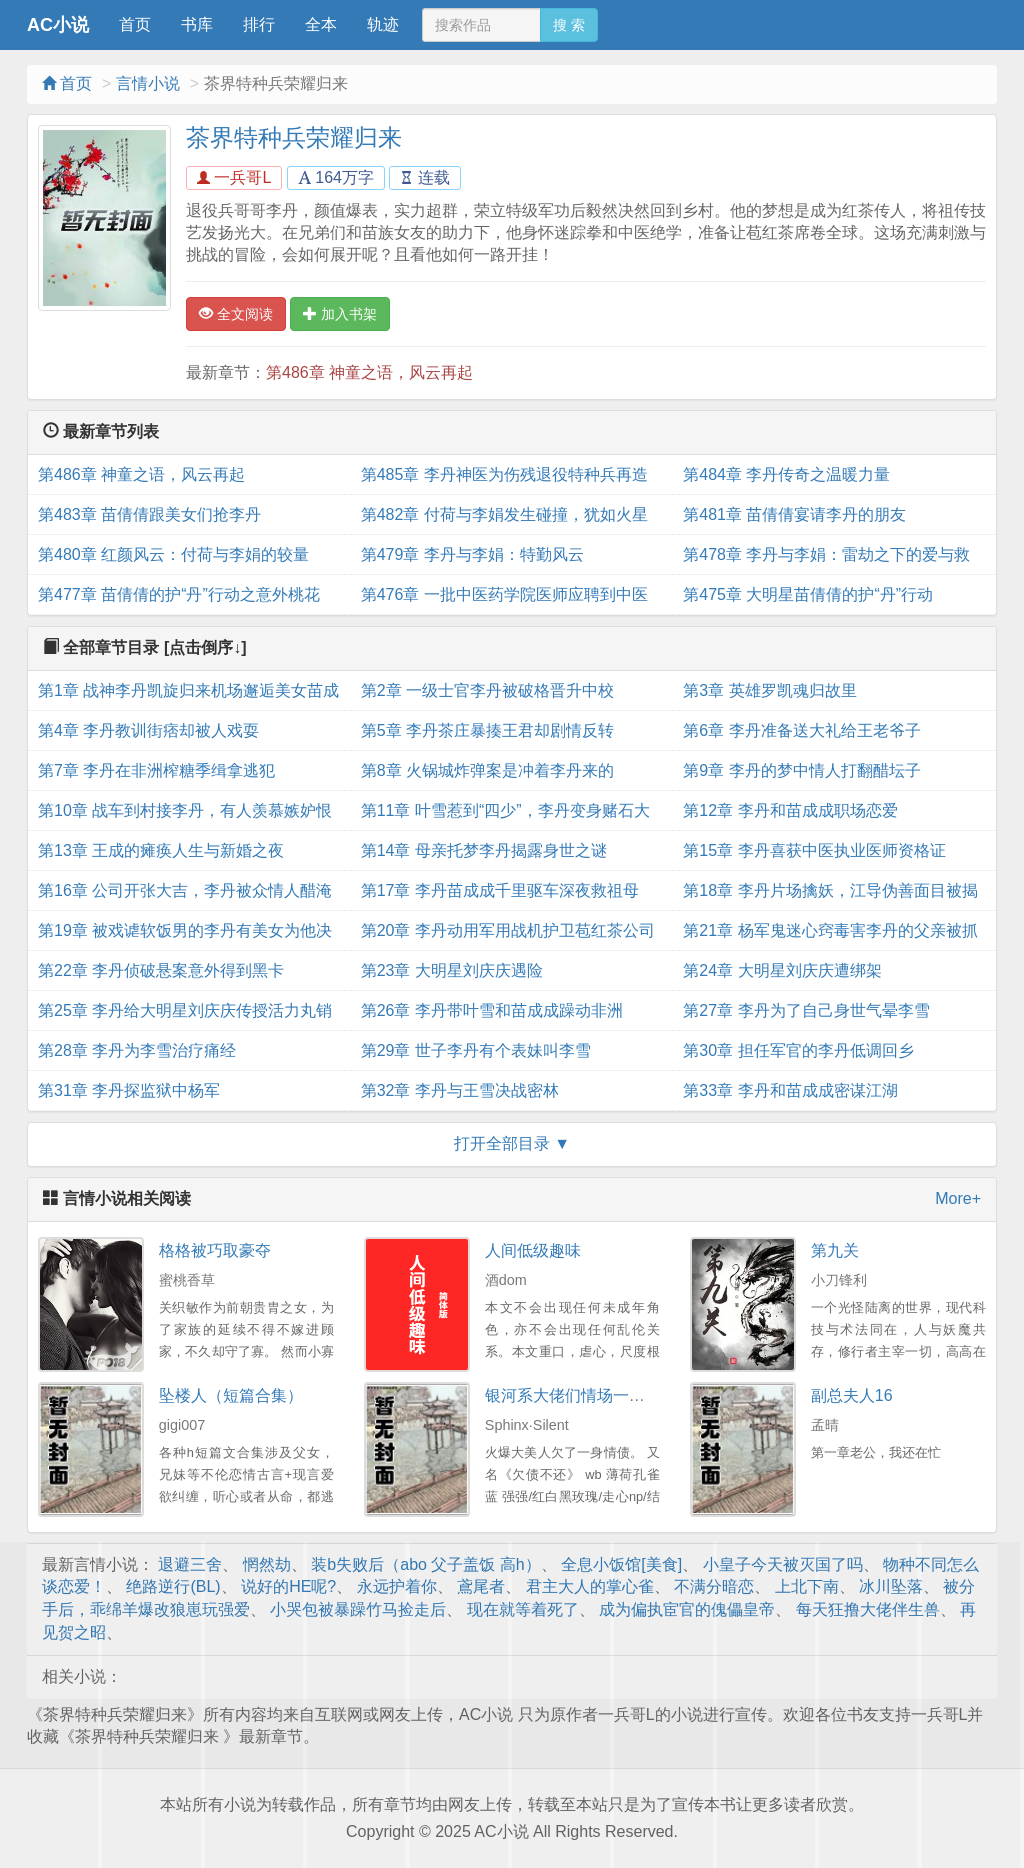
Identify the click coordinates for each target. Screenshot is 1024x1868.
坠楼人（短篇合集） (231, 1395)
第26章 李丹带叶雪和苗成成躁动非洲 (492, 1010)
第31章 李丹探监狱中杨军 (129, 1090)
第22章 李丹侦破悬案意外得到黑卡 (161, 970)
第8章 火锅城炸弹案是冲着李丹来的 (487, 770)
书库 (197, 24)
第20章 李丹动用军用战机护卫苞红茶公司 (508, 930)
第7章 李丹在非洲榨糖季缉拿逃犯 (156, 770)
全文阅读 (236, 314)
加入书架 (340, 314)
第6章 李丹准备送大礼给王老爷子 (801, 730)
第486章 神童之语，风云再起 (369, 372)
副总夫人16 (852, 1395)
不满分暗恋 (714, 1586)
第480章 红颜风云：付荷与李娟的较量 (173, 554)
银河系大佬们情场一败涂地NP (592, 1395)
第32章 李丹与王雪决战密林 (460, 1090)
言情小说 (148, 83)
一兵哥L (234, 177)
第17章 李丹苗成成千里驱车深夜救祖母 (500, 890)
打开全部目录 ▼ (512, 1143)
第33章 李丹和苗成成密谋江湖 (790, 1090)
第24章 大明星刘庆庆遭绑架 (782, 970)
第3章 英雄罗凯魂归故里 (769, 690)
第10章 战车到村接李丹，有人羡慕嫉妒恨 (185, 810)
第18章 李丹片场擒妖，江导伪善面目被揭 (830, 890)
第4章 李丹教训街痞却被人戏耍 (148, 730)
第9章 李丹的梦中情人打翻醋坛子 (801, 770)
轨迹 (383, 24)
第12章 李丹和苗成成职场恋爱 (790, 810)
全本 (321, 24)
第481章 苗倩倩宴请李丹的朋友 (794, 514)
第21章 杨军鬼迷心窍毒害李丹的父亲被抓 (830, 930)
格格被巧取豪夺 (215, 1250)
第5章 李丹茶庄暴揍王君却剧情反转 (487, 730)
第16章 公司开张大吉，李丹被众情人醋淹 (185, 890)
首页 (135, 24)
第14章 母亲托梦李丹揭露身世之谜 (484, 850)
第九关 (835, 1250)
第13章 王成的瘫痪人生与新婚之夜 (161, 850)
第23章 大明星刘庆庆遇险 (452, 970)
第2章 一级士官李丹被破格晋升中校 (487, 690)
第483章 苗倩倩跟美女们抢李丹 (149, 514)
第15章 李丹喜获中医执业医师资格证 (814, 850)
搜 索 (569, 25)
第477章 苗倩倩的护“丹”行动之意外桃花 (179, 594)
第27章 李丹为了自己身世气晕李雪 (806, 1010)
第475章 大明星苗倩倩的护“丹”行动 (808, 594)
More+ (958, 1198)
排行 (259, 24)
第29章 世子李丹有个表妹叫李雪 (476, 1050)
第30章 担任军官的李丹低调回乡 (798, 1050)
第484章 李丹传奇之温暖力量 (786, 474)
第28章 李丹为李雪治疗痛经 (137, 1050)
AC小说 (58, 25)
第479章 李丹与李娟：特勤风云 (472, 554)
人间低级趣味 (533, 1250)
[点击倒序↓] (205, 647)
